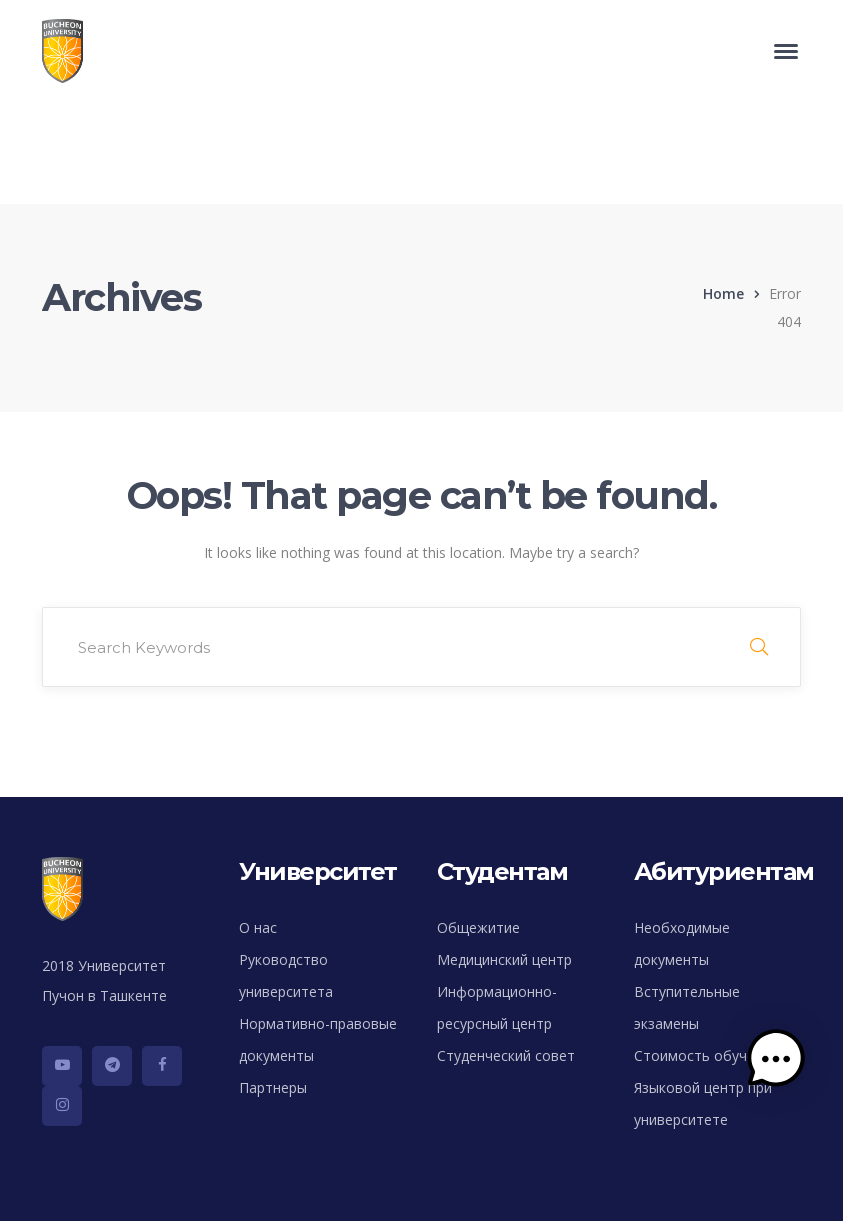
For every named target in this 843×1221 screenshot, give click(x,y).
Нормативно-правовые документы (318, 1039)
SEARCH (759, 647)
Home (723, 293)
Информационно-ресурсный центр (497, 1007)
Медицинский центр (504, 959)
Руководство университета (286, 975)
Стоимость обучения (706, 1055)
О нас (258, 927)
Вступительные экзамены (687, 1007)
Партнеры (273, 1087)
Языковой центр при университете (703, 1103)
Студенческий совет (506, 1055)
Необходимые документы (682, 943)
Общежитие (478, 927)
